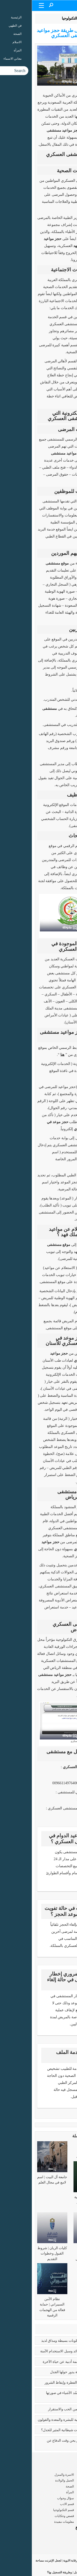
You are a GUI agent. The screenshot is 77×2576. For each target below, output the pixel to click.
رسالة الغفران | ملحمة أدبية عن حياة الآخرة (42, 2362)
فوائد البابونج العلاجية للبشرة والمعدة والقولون (39, 2420)
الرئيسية (63, 18)
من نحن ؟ (68, 2536)
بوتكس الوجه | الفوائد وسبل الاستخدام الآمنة (40, 2351)
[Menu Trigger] (9, 5)
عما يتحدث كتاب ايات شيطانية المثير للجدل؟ (41, 2430)
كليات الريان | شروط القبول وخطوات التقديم (20, 2253)
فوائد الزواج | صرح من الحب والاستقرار (44, 2409)
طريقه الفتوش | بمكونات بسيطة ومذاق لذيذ (41, 2341)
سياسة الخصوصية (62, 2548)
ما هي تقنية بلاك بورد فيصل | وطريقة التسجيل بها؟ (45, 2572)
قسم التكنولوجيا (42, 18)
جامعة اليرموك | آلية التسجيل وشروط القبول (57, 2202)
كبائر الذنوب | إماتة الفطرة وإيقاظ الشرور (43, 2383)
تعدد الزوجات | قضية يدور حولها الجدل (45, 2372)
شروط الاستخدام (63, 2542)
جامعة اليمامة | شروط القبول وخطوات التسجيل (57, 2253)
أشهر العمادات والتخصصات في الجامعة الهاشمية (57, 2151)
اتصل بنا (69, 2554)
